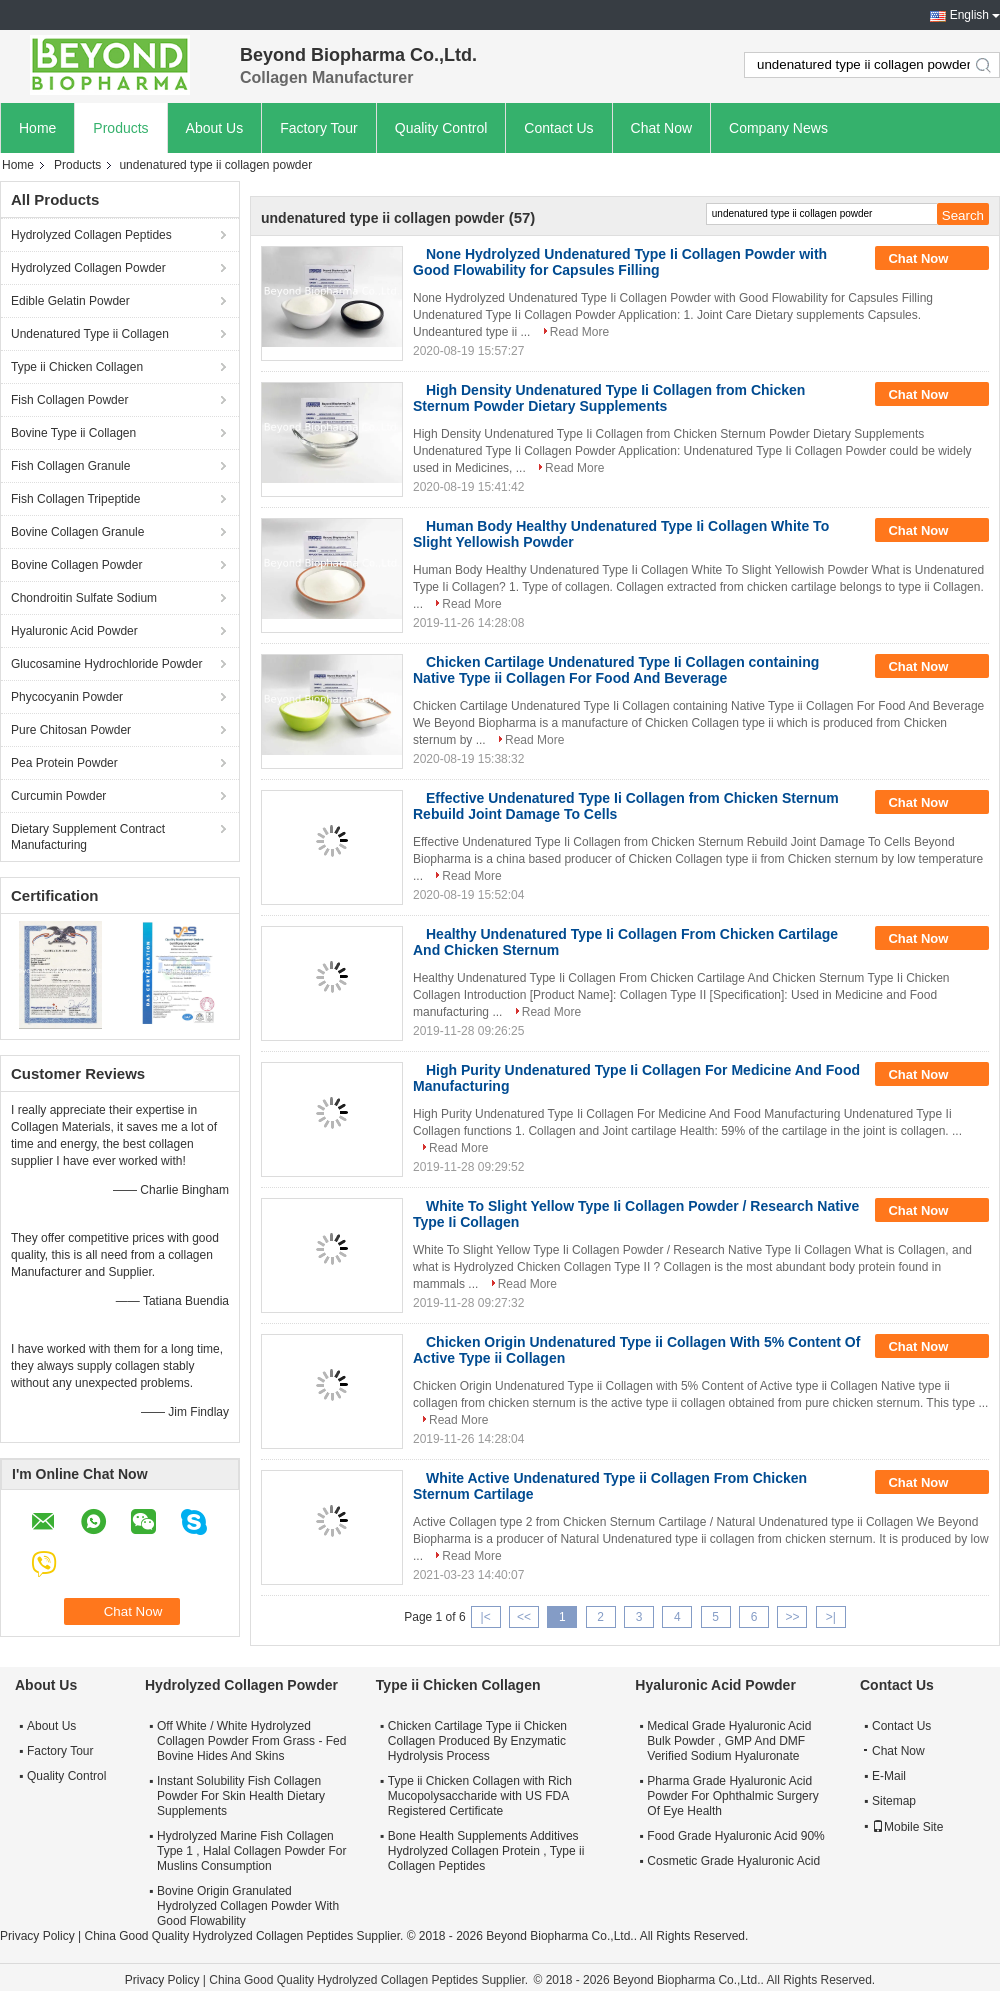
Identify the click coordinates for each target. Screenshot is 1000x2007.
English (969, 15)
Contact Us (558, 128)
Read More (579, 332)
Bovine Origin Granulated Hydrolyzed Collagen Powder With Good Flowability (248, 1906)
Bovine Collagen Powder (76, 565)
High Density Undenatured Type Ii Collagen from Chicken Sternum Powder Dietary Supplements (609, 398)
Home (37, 128)
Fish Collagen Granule (70, 466)
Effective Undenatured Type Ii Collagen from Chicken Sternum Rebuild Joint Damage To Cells (626, 806)
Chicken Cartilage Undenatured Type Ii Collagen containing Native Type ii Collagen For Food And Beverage (616, 670)
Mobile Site (907, 1827)
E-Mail (889, 1776)
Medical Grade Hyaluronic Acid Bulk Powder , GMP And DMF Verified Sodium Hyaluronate (729, 1741)
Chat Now (661, 128)
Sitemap (894, 1801)
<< (524, 1617)
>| (831, 1617)
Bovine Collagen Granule (77, 532)
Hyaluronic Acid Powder (74, 631)
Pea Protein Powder (64, 763)
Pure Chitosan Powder (71, 730)
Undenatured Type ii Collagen (90, 334)
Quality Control (441, 128)
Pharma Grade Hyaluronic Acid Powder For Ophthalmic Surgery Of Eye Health (732, 1796)
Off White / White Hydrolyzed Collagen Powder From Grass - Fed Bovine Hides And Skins (251, 1741)
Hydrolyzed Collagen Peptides (91, 235)
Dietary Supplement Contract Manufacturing (88, 837)
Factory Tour (319, 128)
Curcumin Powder (58, 796)
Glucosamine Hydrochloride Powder (106, 664)
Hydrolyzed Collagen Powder (88, 268)
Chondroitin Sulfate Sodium (84, 598)
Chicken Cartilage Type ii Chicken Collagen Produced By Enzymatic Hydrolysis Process (477, 1741)
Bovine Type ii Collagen (73, 433)
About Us (215, 128)
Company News (778, 128)
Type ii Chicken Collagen (77, 367)
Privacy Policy (37, 1936)
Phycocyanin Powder (67, 697)
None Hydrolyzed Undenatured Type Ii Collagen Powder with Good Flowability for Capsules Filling (620, 262)
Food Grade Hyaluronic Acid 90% (735, 1836)
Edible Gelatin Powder (70, 301)
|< (486, 1617)
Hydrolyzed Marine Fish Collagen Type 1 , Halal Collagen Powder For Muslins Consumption (251, 1851)
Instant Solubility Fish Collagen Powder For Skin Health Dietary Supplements (241, 1796)
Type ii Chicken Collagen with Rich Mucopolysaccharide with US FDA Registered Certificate (480, 1796)
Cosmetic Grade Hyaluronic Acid (733, 1861)
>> (792, 1617)
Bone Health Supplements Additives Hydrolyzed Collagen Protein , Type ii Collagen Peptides (486, 1851)
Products (120, 128)
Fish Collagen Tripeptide (75, 499)
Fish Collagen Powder (69, 400)
